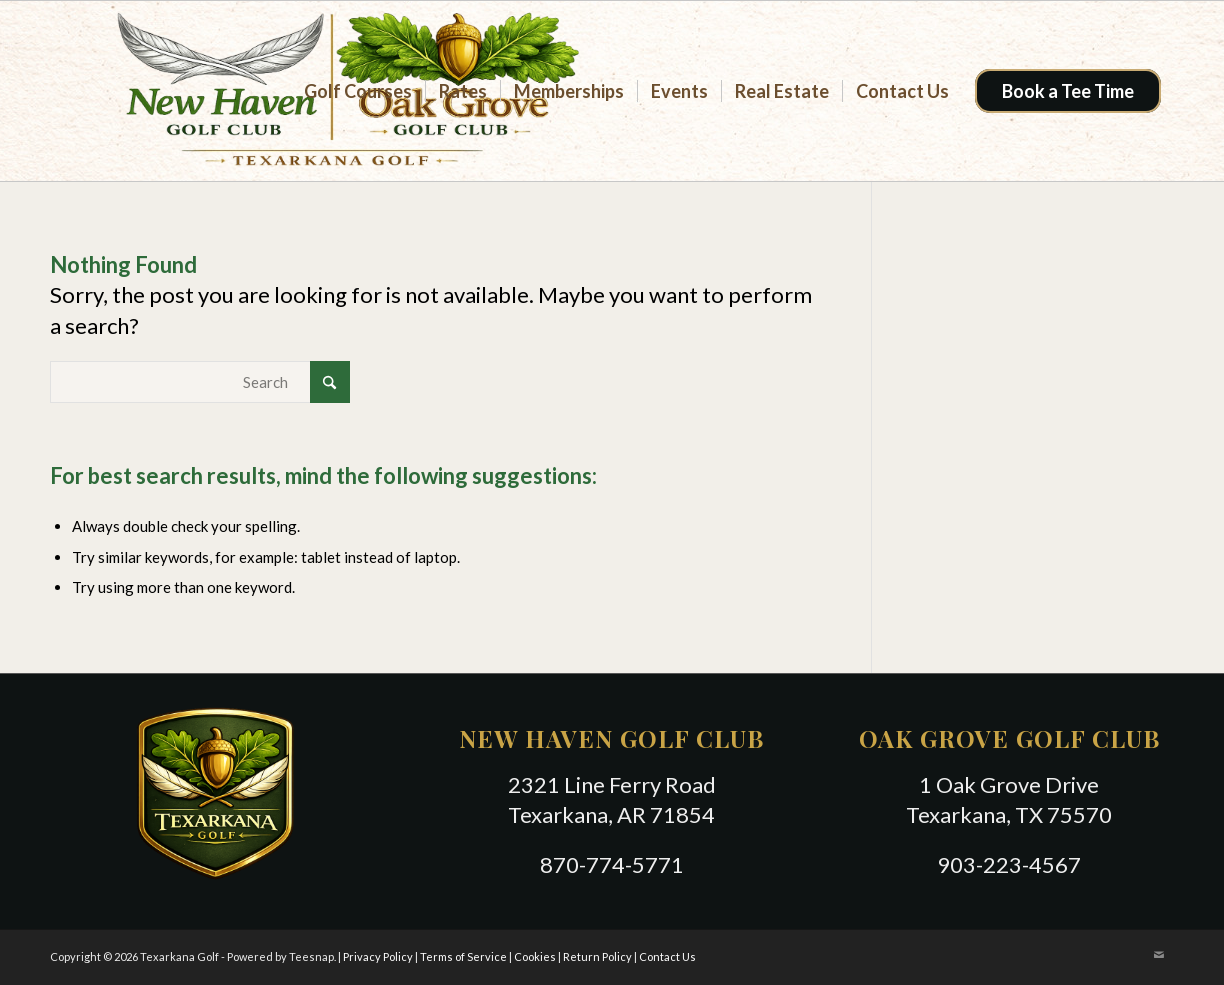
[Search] (200, 382)
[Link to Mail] (1159, 955)
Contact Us (667, 956)
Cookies (535, 956)
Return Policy (597, 956)
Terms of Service (463, 956)
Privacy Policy (378, 956)
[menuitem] (358, 91)
